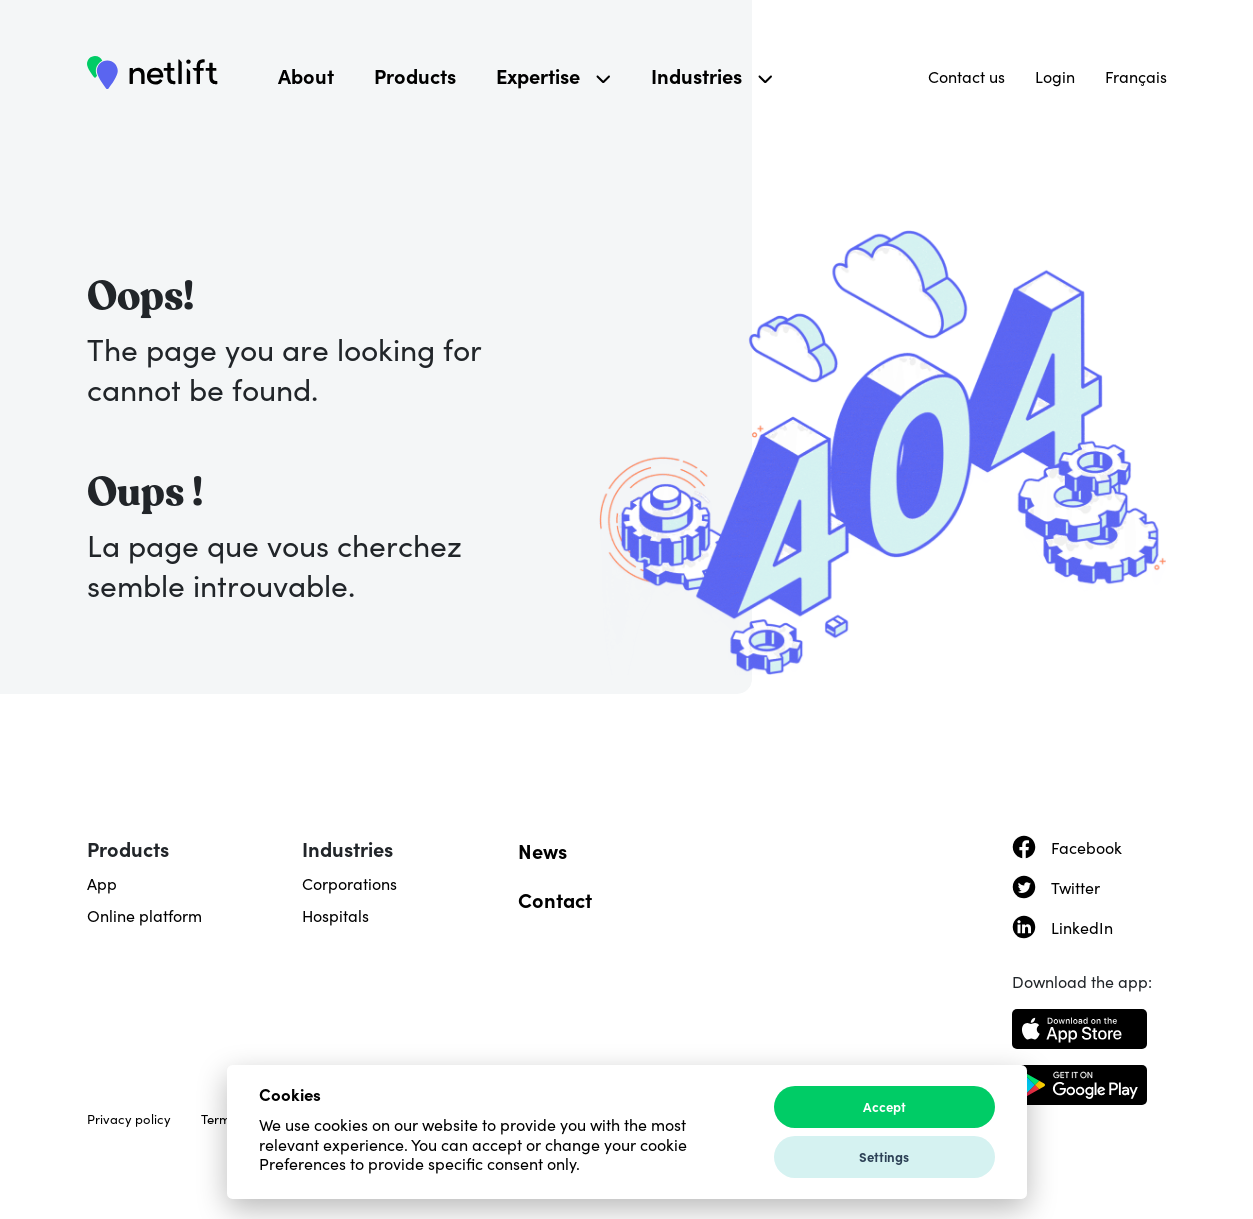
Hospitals (335, 915)
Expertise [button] (553, 75)
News (542, 850)
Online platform (144, 915)
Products (415, 75)
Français (1136, 76)
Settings (884, 1156)
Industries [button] (712, 75)
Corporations (349, 883)
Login (1055, 76)
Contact (555, 899)
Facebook (1086, 847)
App (102, 883)
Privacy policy (129, 1118)
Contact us (966, 76)
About (306, 75)
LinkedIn (1082, 927)
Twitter (1075, 887)
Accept (884, 1106)
